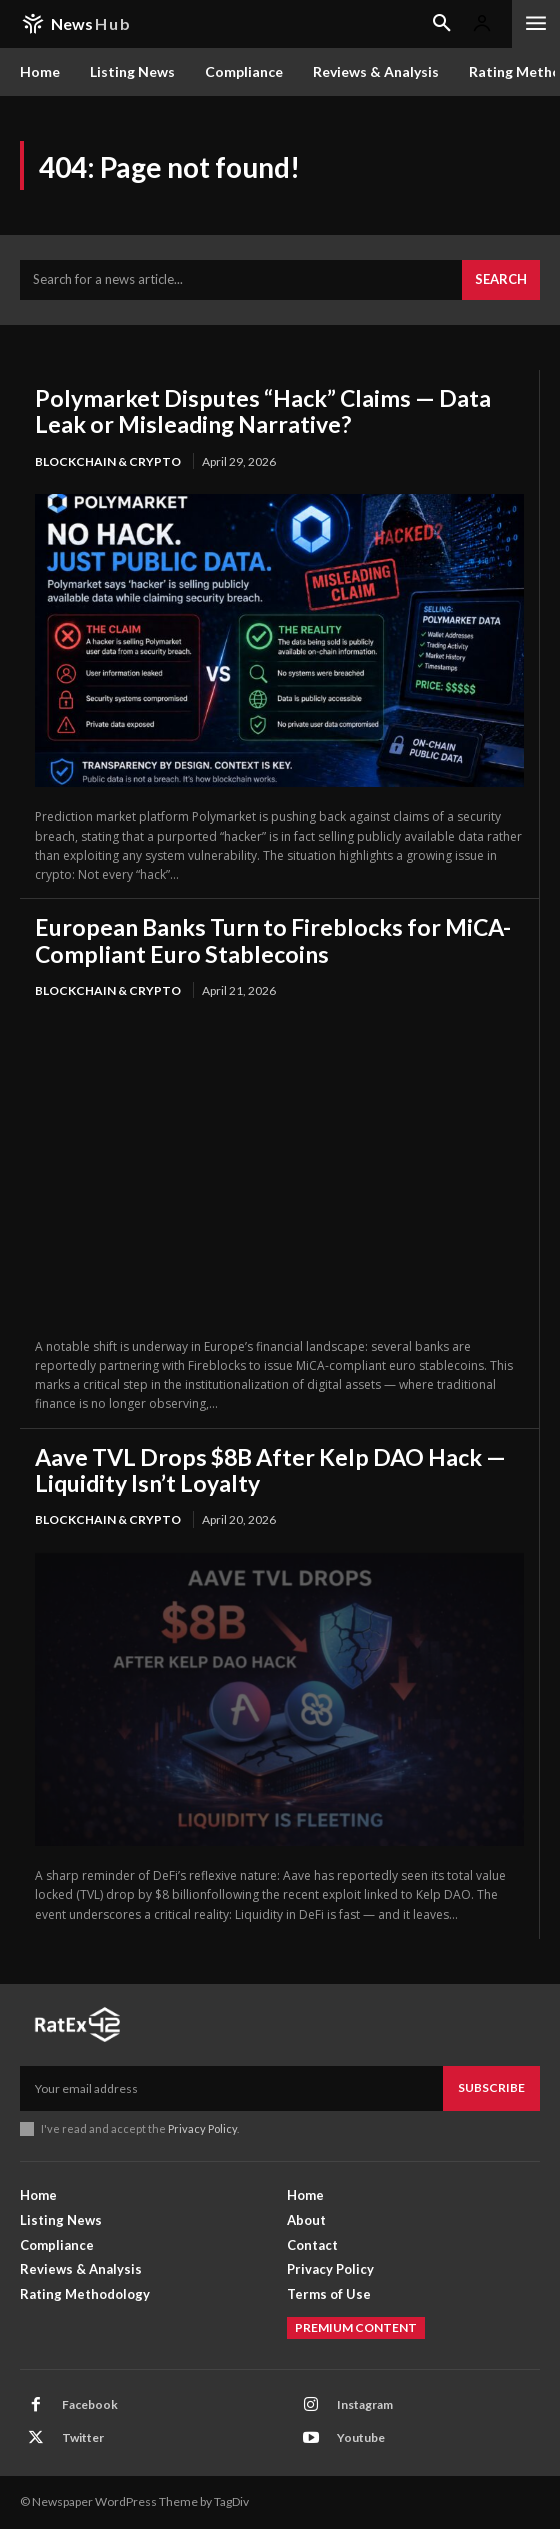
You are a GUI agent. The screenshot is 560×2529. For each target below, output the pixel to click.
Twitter (83, 2437)
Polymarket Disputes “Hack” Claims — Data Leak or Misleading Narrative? (263, 411)
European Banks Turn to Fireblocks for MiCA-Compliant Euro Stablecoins (273, 940)
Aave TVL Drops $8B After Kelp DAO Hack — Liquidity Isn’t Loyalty (270, 1470)
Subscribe (491, 2087)
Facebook (90, 2404)
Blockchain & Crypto (108, 461)
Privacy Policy (202, 2128)
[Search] (501, 280)
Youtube (361, 2437)
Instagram (365, 2404)
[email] (231, 2088)
